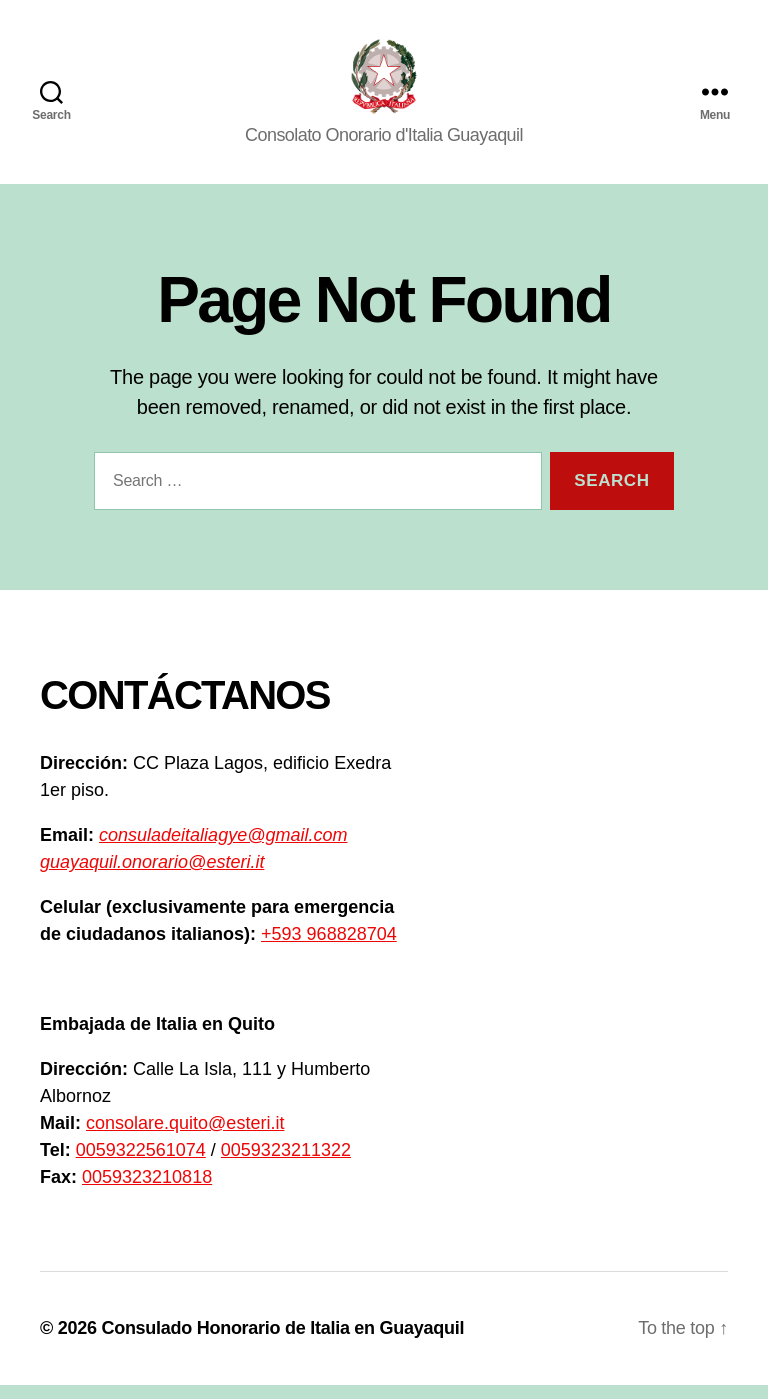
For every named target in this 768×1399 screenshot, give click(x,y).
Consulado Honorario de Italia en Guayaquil (282, 1342)
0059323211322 (286, 1164)
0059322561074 (141, 1164)
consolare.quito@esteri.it (185, 1137)
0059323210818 (147, 1191)
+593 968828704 (329, 948)
